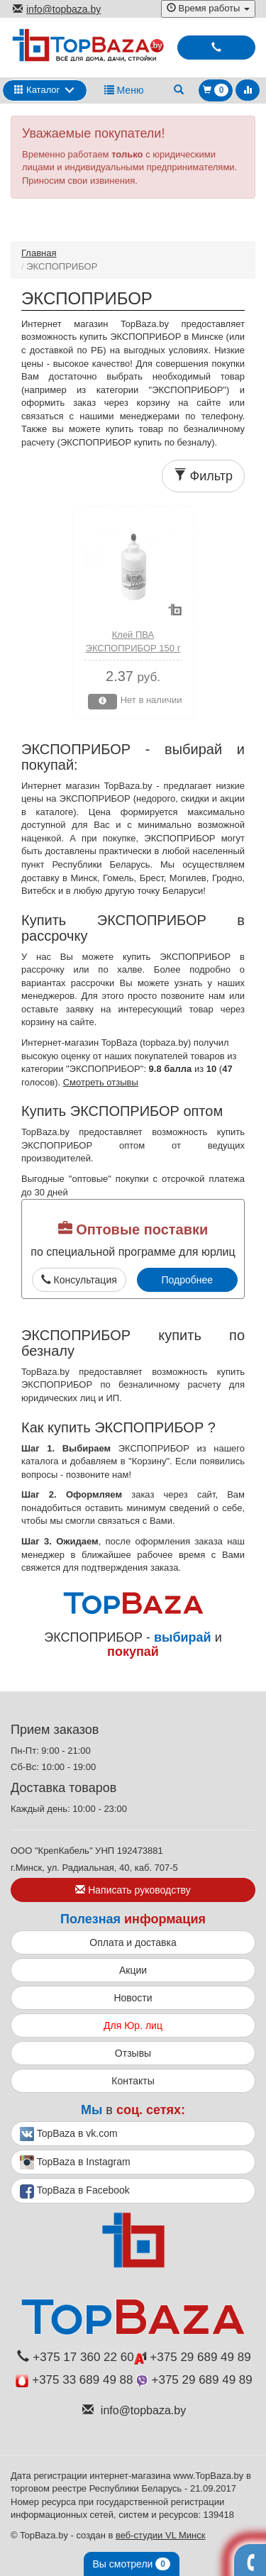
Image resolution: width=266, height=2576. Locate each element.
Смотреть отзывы (100, 1082)
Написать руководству (132, 1890)
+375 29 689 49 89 (192, 2357)
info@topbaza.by (57, 9)
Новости (132, 1997)
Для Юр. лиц (133, 2025)
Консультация (79, 1280)
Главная (38, 253)
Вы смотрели (131, 2564)
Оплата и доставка (132, 1942)
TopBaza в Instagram (75, 2162)
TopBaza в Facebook (75, 2191)
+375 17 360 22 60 (75, 2357)
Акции (133, 1970)
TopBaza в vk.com (69, 2134)
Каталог (37, 89)
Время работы (208, 8)
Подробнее (187, 1280)
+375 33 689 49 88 (74, 2380)
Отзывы (133, 2053)
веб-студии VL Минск (161, 2535)
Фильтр (203, 475)
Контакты (132, 2080)
